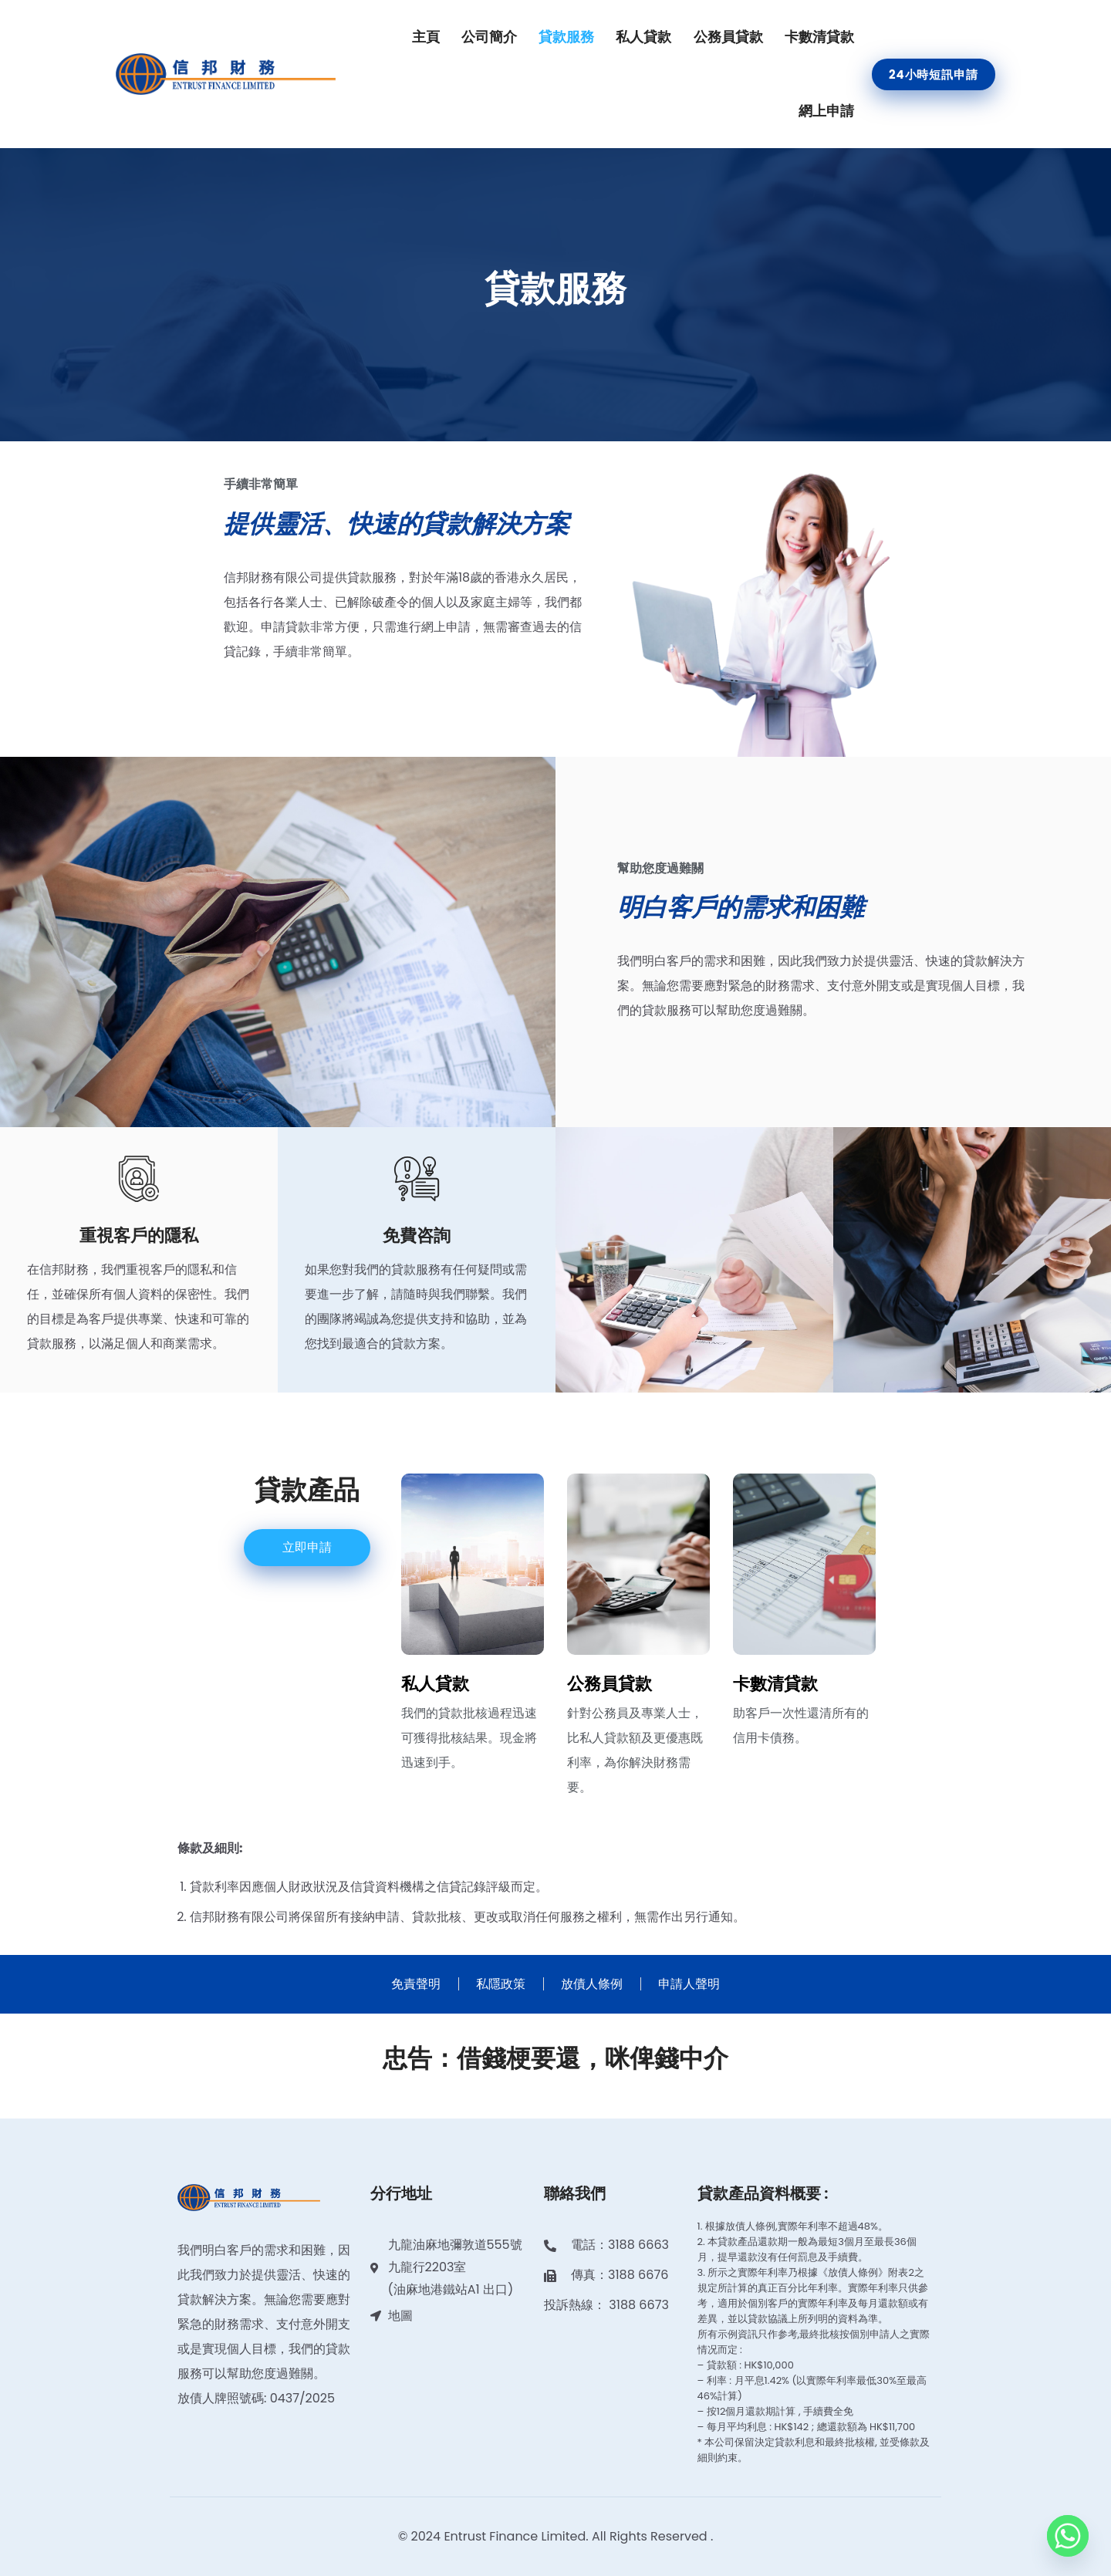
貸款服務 (566, 36)
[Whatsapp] (1068, 2536)
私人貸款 (643, 36)
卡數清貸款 (819, 36)
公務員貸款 (728, 36)
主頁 (426, 36)
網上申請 (826, 110)
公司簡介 (489, 36)
